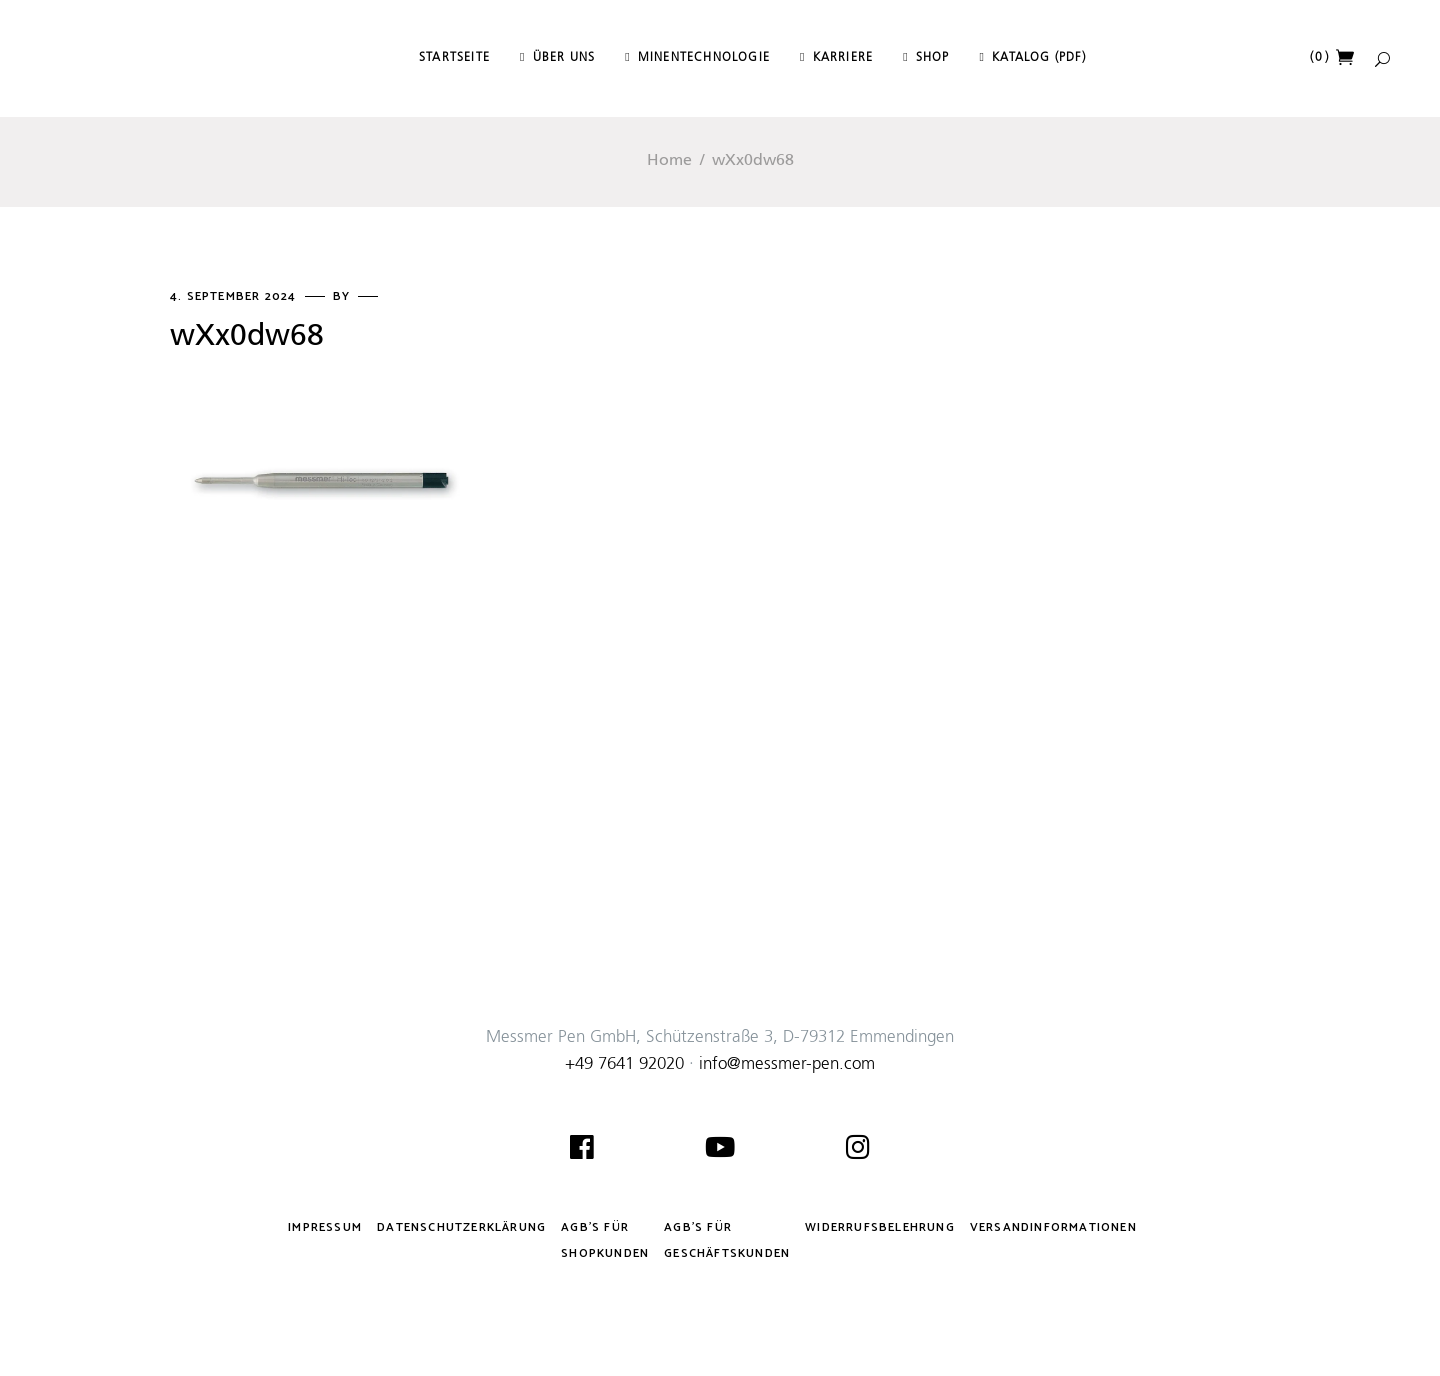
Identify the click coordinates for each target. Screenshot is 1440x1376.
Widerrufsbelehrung (880, 1227)
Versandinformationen (1053, 1227)
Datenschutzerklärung (461, 1227)
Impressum (325, 1227)
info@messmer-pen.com (787, 1064)
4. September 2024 (235, 296)
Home (669, 161)
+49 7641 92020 (624, 1064)
